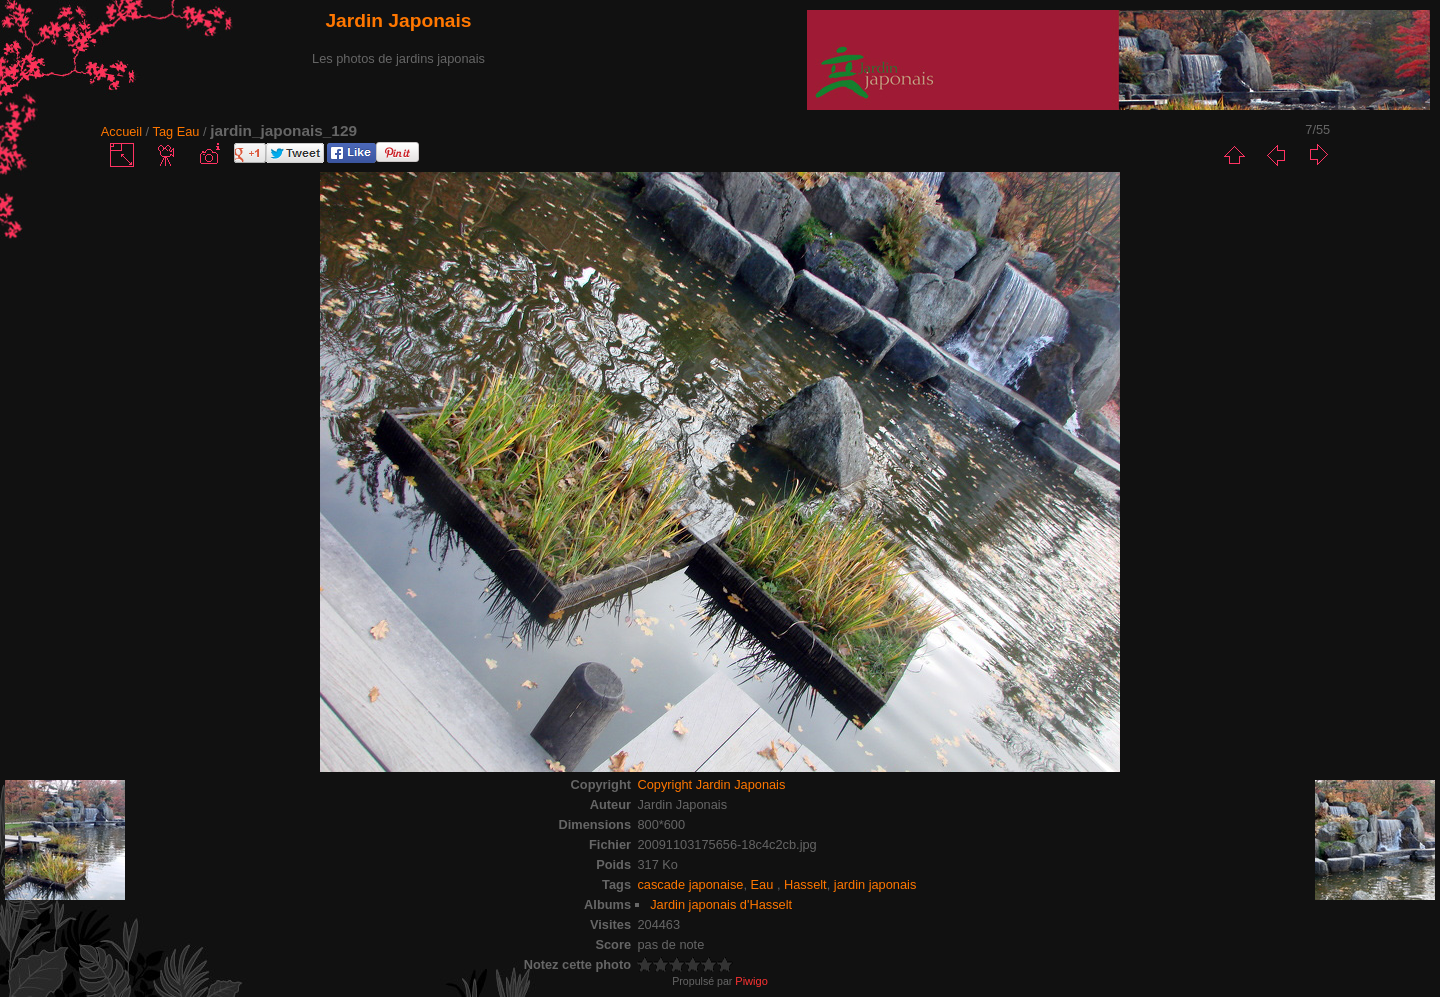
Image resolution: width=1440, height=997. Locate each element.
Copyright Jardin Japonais (711, 784)
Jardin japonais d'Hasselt (721, 904)
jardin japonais (875, 884)
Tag (163, 131)
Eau (190, 131)
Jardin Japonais (398, 20)
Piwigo (751, 981)
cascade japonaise (690, 884)
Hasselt (805, 884)
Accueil (121, 131)
